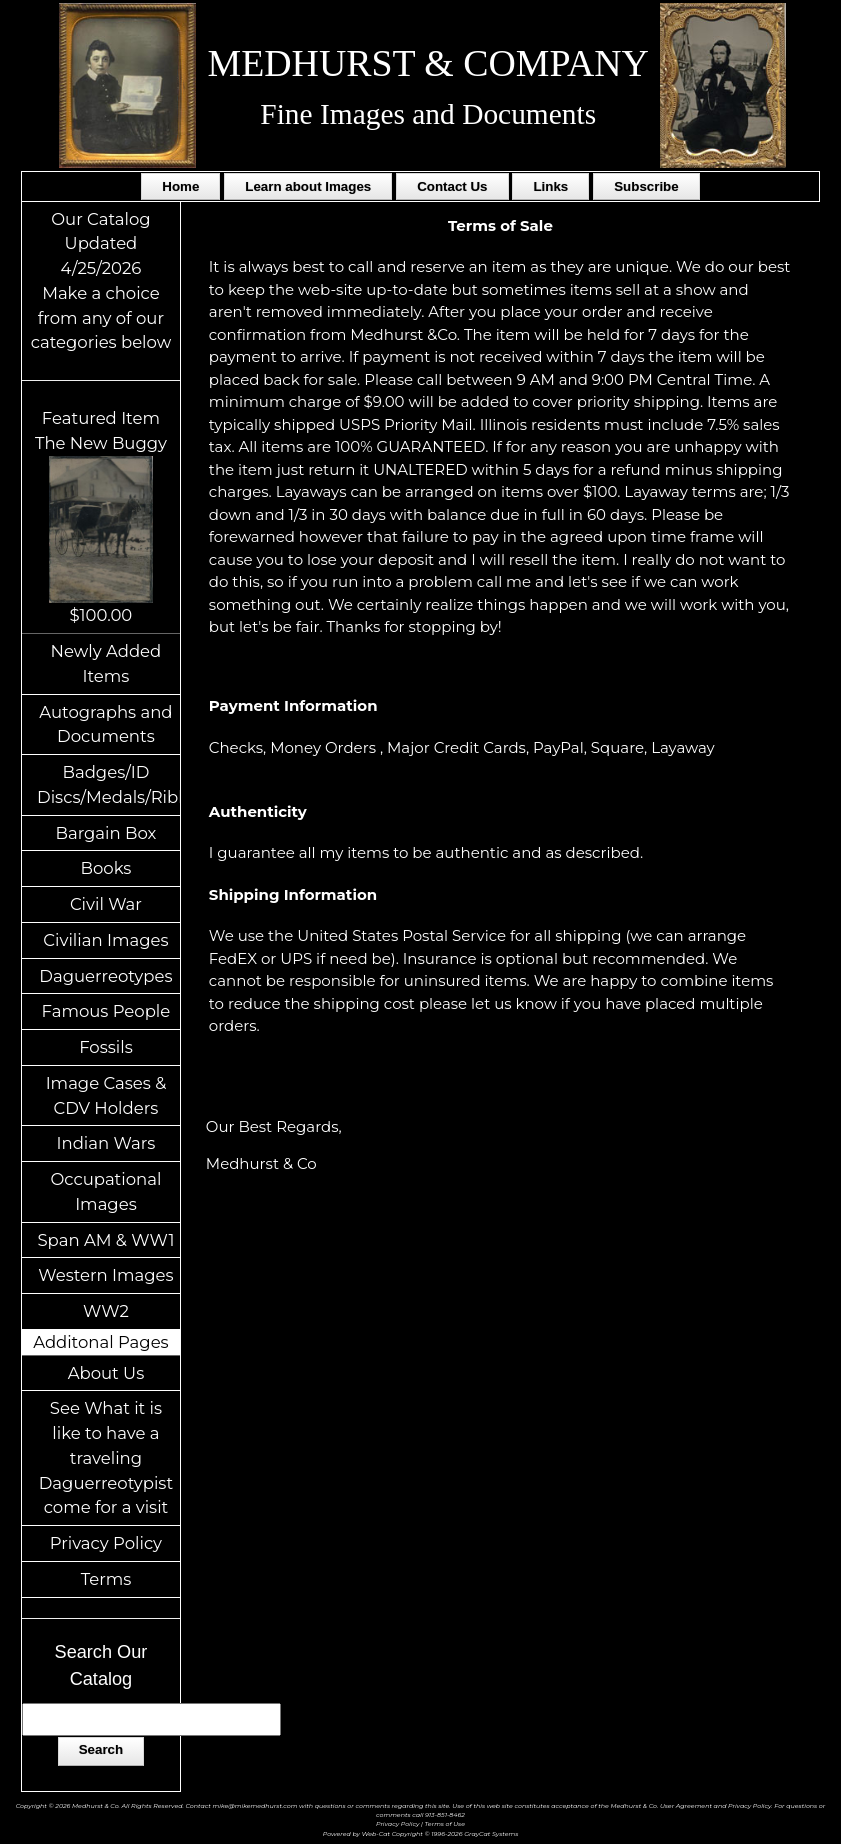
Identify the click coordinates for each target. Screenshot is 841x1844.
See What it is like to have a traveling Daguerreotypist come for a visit (106, 1457)
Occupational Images (105, 1191)
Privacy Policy (106, 1543)
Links (550, 186)
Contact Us (452, 186)
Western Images (105, 1275)
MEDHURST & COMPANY (428, 63)
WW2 (106, 1311)
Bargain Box (105, 833)
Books (106, 868)
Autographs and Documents (105, 724)
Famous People (106, 1011)
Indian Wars (106, 1143)
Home (180, 186)
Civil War (106, 904)
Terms (106, 1579)
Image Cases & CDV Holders (106, 1095)
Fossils (106, 1047)
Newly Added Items (106, 663)
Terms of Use (445, 1824)
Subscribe (646, 186)
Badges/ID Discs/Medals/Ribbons (108, 784)
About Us (106, 1373)
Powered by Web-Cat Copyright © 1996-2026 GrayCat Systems (421, 1834)
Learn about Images (308, 186)
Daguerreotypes (105, 976)
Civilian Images (105, 940)
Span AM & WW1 (105, 1240)
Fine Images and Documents (428, 114)
